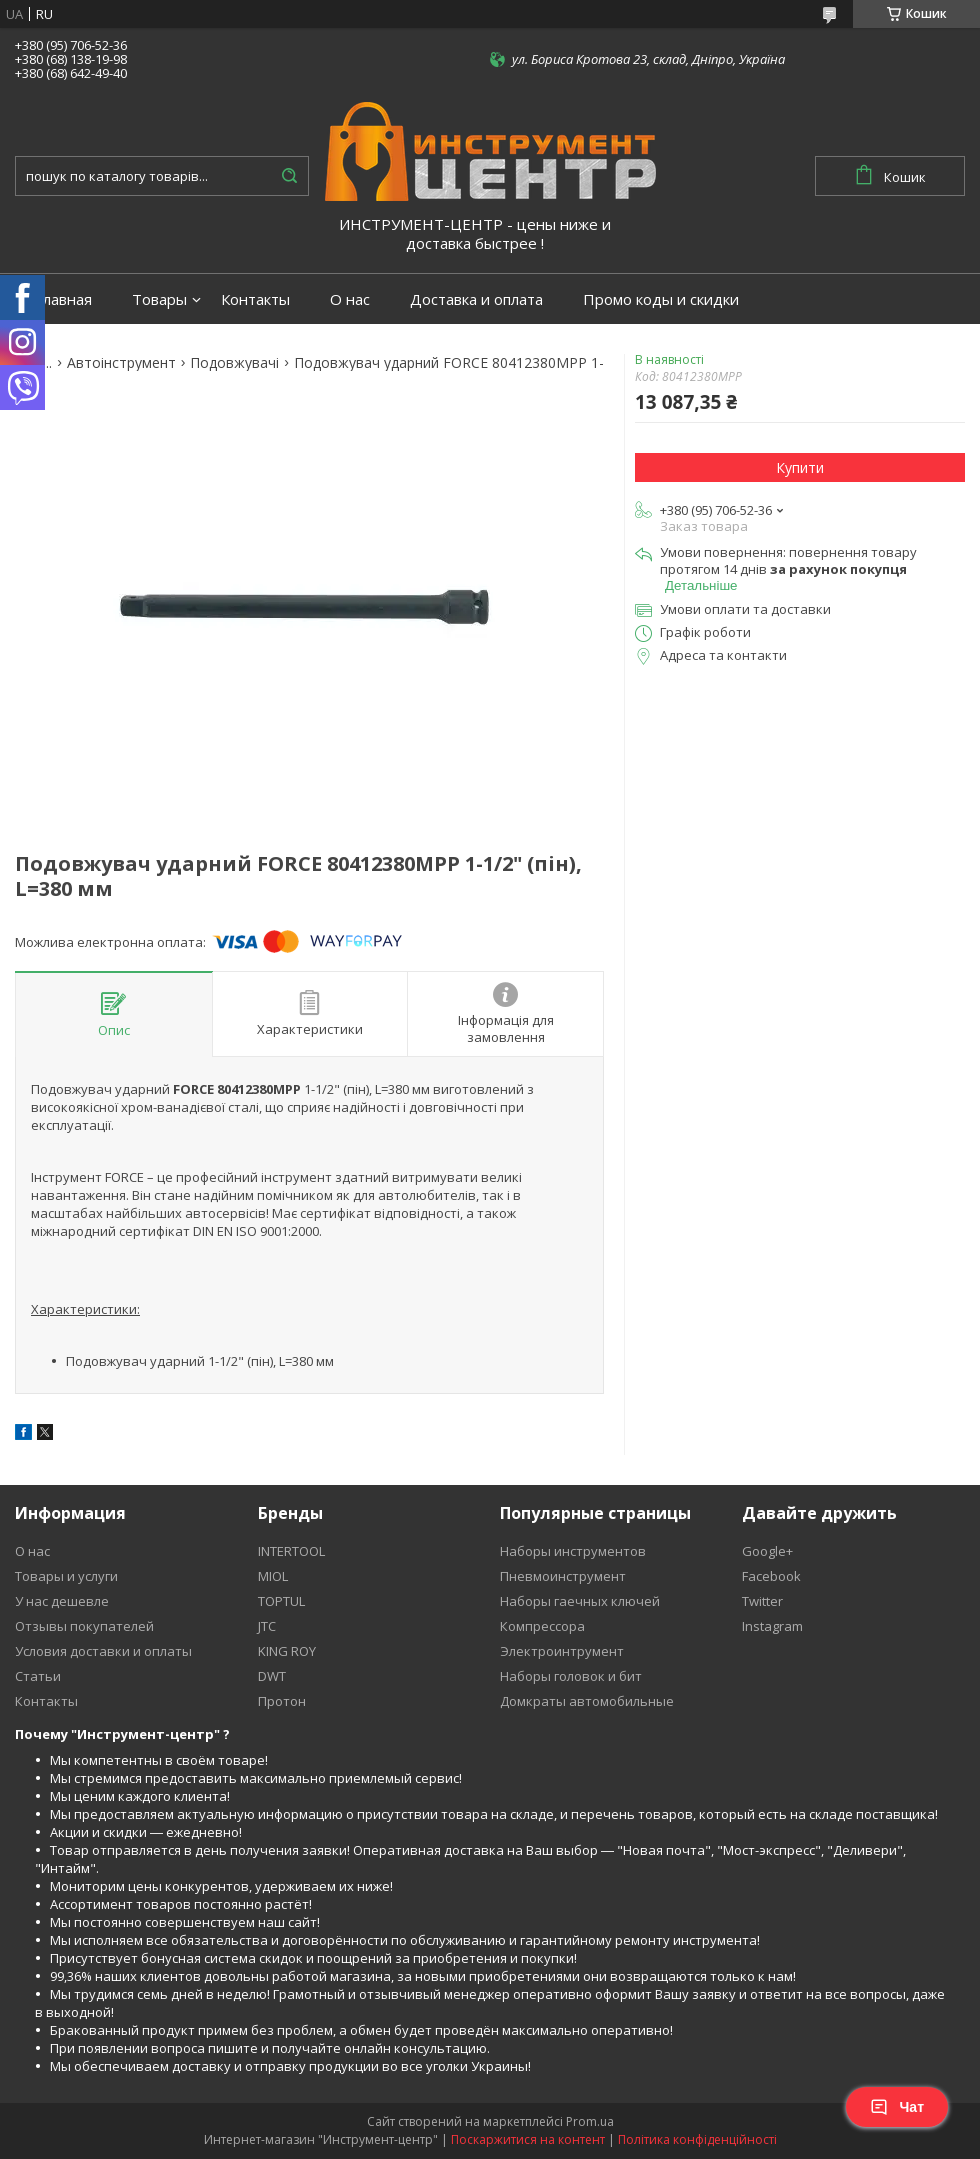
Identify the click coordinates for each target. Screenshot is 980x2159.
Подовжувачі (234, 363)
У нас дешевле (62, 1601)
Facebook (771, 1576)
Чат (897, 2107)
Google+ (767, 1551)
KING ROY (287, 1651)
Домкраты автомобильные (587, 1701)
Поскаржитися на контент (528, 2139)
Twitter (762, 1601)
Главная (63, 299)
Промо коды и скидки (661, 299)
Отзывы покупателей (84, 1626)
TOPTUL (281, 1601)
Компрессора (542, 1626)
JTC (267, 1626)
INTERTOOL (291, 1551)
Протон (282, 1701)
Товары (159, 299)
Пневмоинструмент (563, 1576)
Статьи (38, 1676)
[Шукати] (289, 176)
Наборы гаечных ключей (580, 1601)
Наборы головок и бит (571, 1676)
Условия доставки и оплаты (103, 1651)
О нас (350, 299)
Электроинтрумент (562, 1651)
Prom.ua (590, 2121)
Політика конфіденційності (697, 2139)
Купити (800, 467)
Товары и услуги (66, 1576)
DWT (272, 1676)
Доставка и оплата (476, 299)
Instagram (772, 1626)
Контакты (255, 299)
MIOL (273, 1576)
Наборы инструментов (573, 1551)
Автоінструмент (121, 363)
